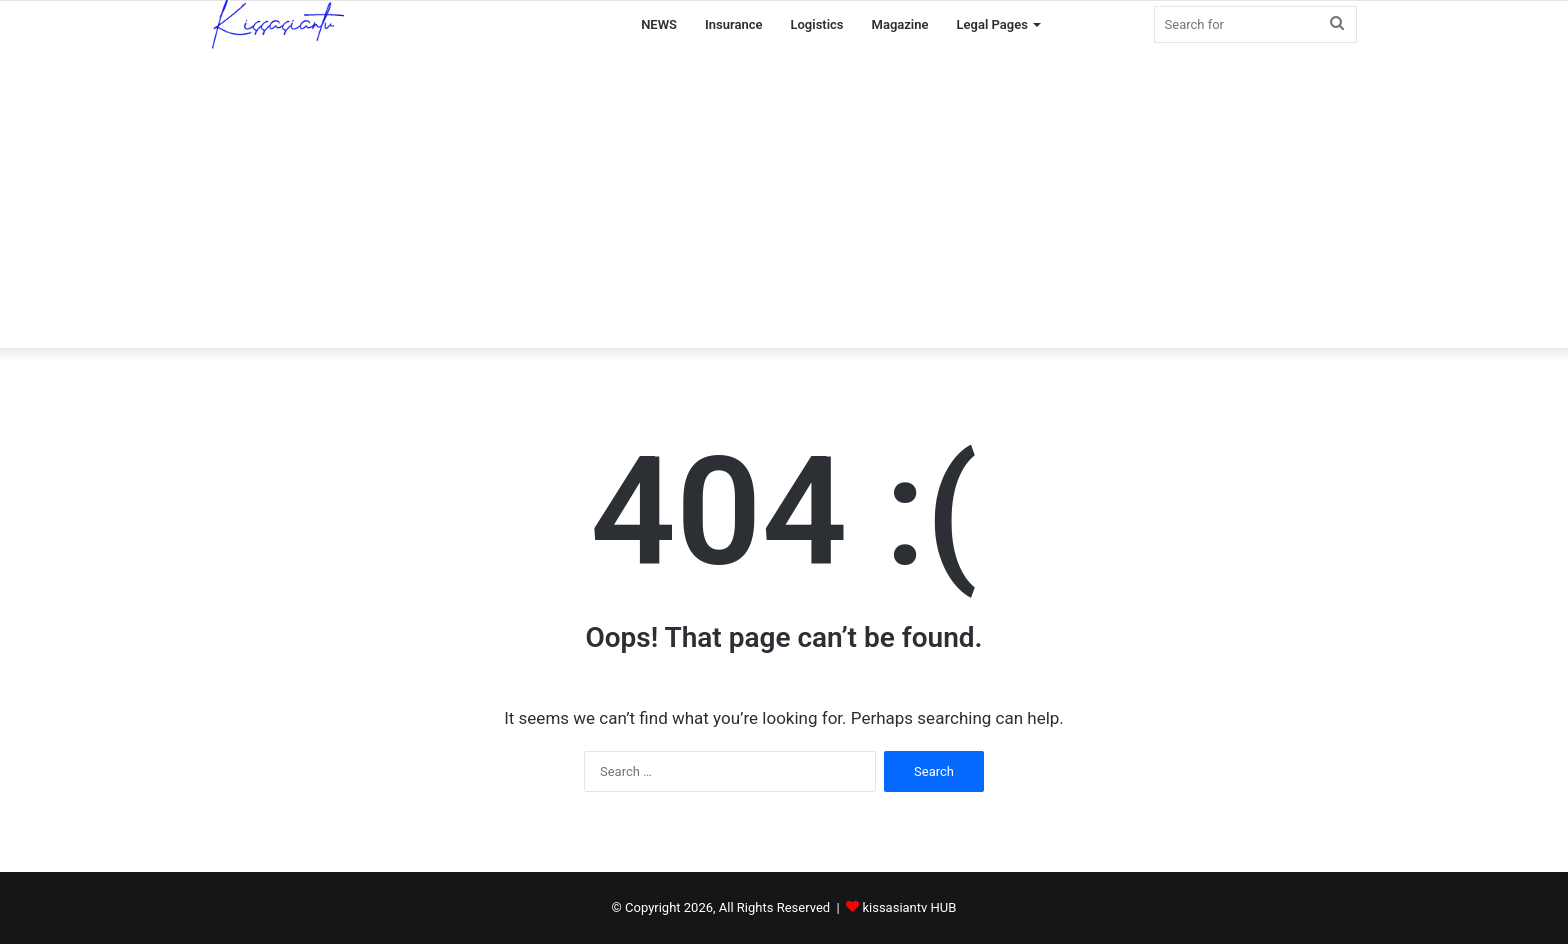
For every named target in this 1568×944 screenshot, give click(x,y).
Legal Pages (992, 24)
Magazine (900, 24)
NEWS (659, 24)
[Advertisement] (784, 198)
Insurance (733, 24)
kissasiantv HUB (909, 907)
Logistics (816, 24)
